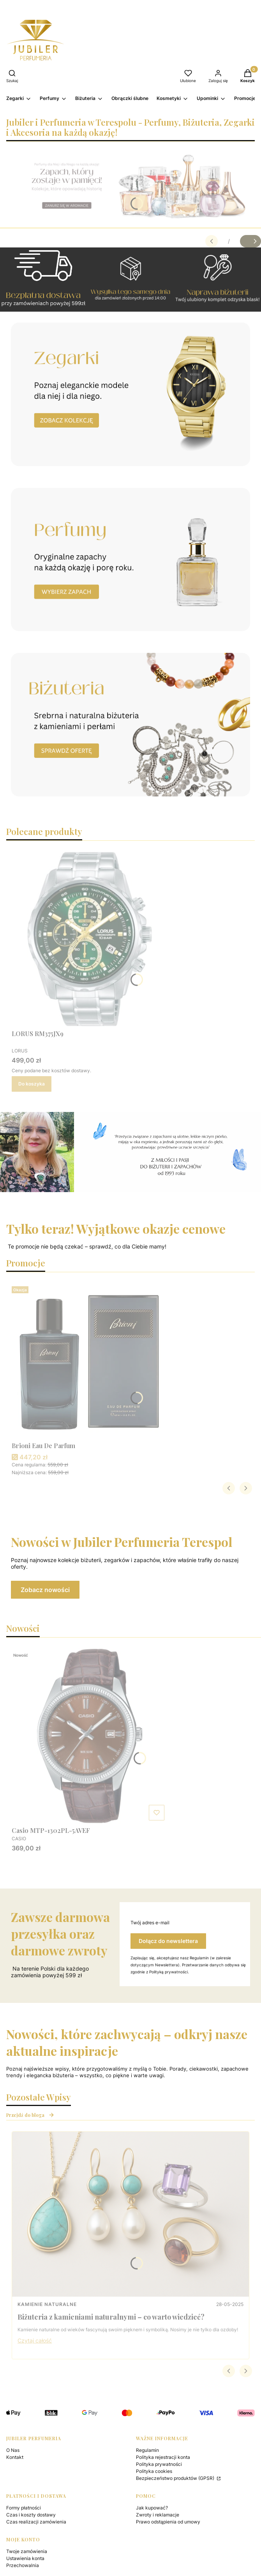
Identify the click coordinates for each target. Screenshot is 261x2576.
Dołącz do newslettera (168, 1941)
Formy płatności (23, 2508)
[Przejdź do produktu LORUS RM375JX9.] (90, 939)
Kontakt (14, 2457)
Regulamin (147, 2450)
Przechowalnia (22, 2565)
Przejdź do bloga (30, 2115)
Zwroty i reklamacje (157, 2515)
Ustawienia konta (25, 2558)
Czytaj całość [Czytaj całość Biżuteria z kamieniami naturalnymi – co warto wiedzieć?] (35, 2340)
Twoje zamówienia (26, 2551)
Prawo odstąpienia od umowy (168, 2522)
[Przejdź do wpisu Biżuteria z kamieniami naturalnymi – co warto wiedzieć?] (130, 2214)
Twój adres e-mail (149, 1922)
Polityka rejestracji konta (163, 2457)
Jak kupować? (152, 2508)
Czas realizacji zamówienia (36, 2522)
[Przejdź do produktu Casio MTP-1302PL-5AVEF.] (90, 1736)
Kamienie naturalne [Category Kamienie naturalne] (47, 2304)
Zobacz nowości (45, 1590)
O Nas (12, 2450)
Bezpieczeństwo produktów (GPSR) (175, 2478)
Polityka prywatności (159, 2464)
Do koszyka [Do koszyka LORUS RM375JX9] (31, 1084)
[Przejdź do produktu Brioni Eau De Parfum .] (90, 1361)
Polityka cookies (154, 2471)
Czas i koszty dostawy (31, 2515)
